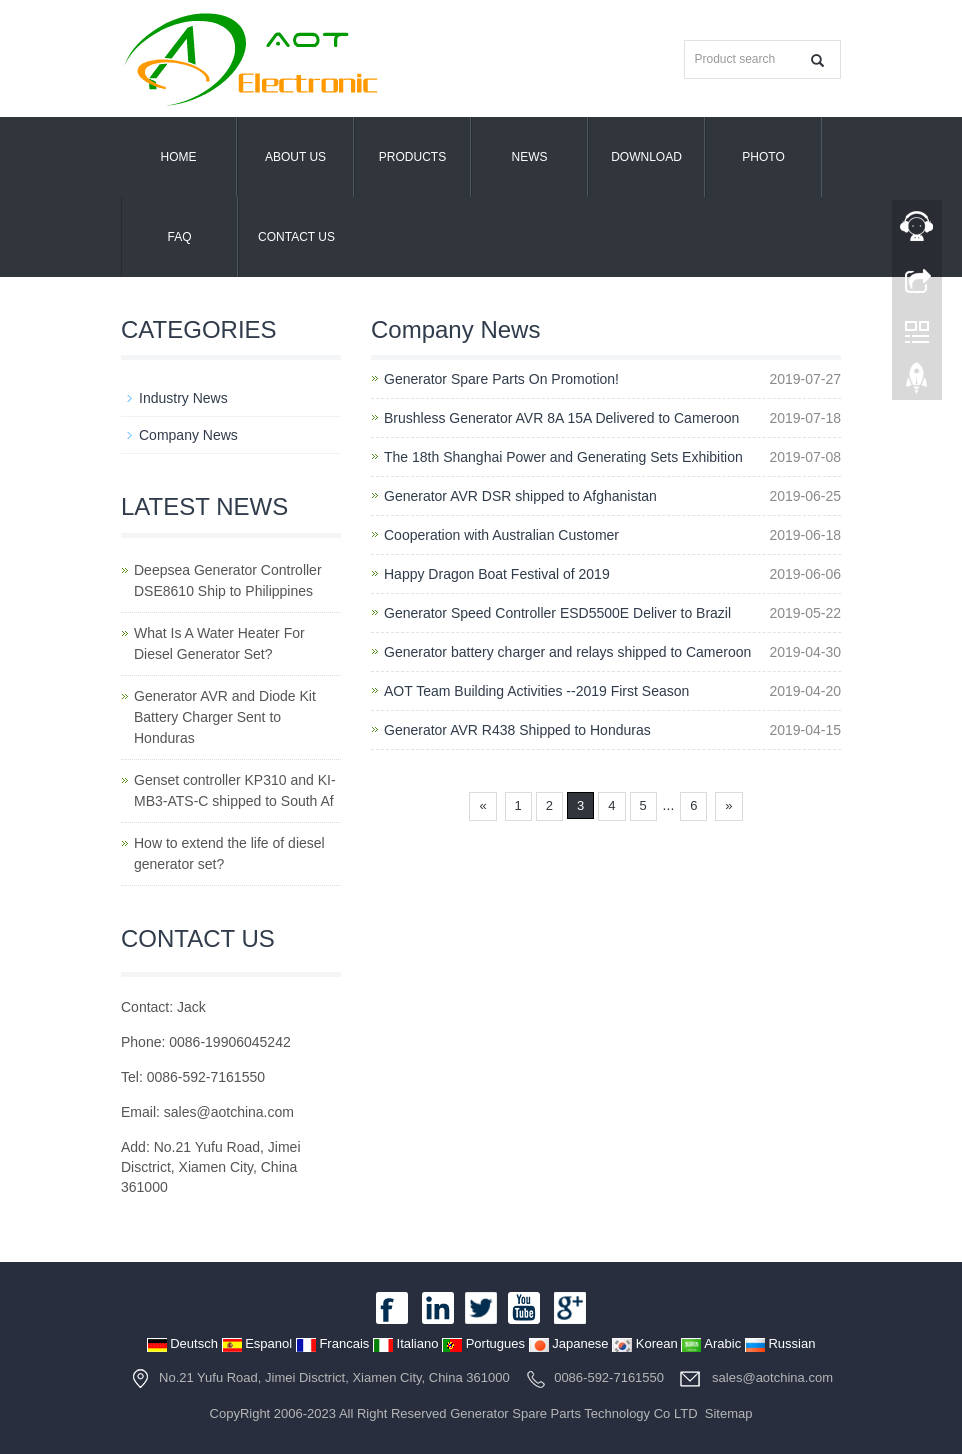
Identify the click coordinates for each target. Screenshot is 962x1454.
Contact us (296, 237)
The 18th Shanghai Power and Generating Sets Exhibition (563, 457)
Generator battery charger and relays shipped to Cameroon (567, 652)
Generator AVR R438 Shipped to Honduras (517, 730)
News (530, 157)
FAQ (179, 237)
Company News (188, 435)
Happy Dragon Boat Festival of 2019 (497, 574)
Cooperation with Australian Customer (501, 535)
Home (179, 157)
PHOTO (763, 157)
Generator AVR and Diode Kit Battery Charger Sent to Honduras (225, 717)
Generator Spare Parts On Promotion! (501, 379)
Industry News (183, 398)
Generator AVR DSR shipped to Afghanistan (520, 496)
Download (646, 157)
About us (295, 157)
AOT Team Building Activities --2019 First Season (536, 691)
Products (412, 157)
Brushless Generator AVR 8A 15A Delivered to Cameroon (561, 418)
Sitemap (729, 1413)
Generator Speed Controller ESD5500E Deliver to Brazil (557, 613)
